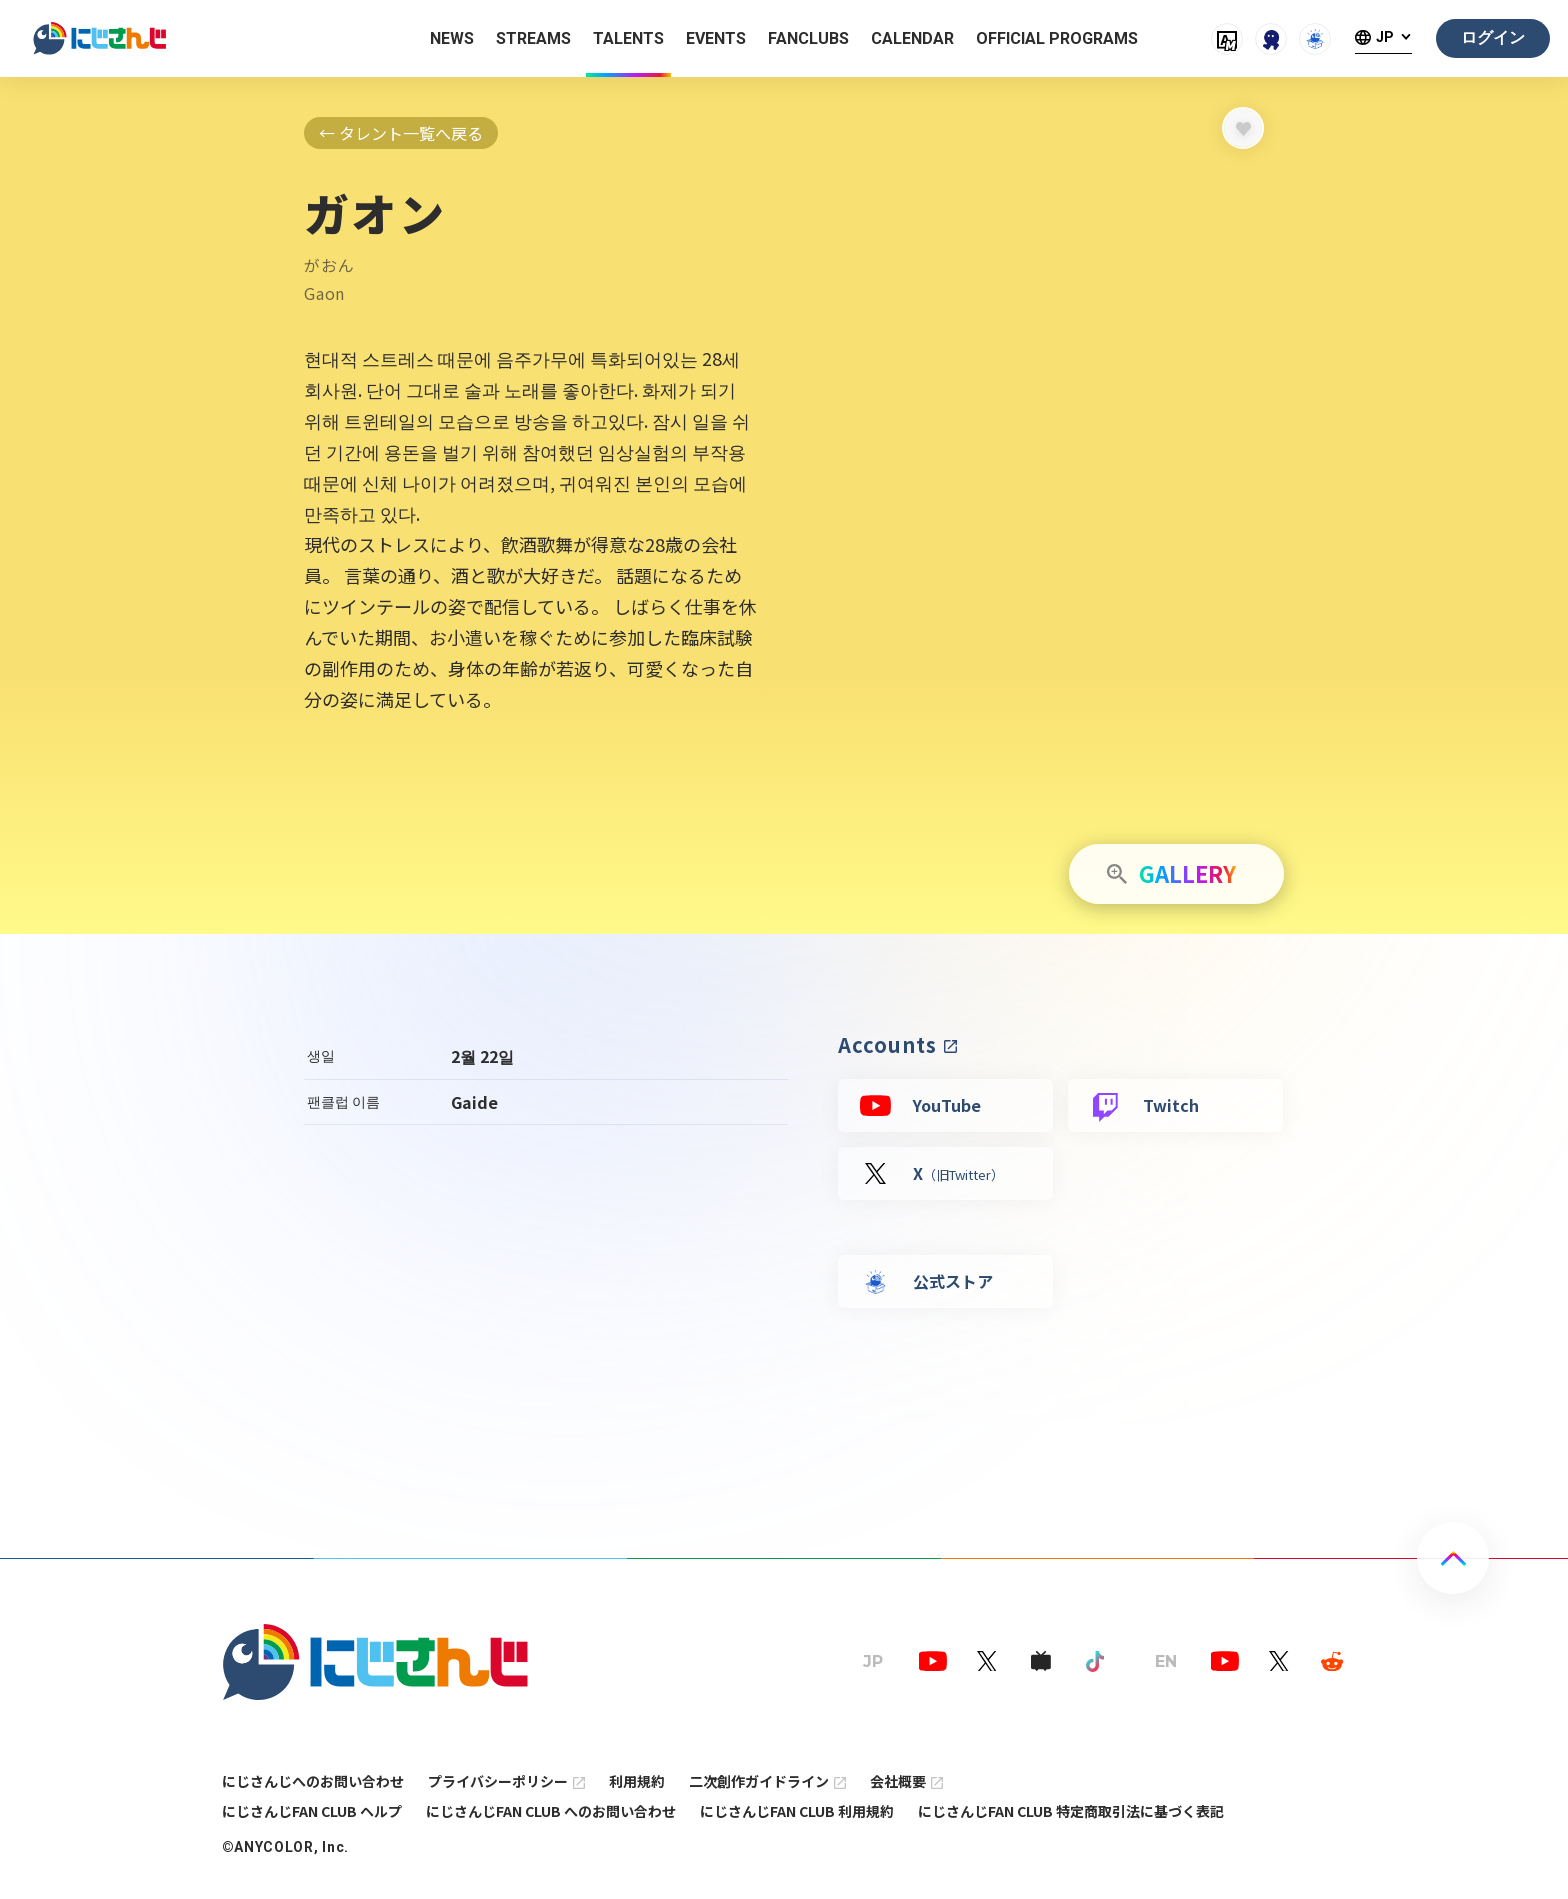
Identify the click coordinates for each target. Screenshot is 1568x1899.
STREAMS (533, 38)
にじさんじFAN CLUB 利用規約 (797, 1811)
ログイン (1493, 37)
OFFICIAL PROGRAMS (1057, 38)
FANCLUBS (808, 38)
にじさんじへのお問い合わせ (313, 1781)
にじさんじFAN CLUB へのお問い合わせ (551, 1811)
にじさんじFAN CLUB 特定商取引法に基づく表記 (1071, 1811)
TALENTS (628, 38)
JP (1385, 37)
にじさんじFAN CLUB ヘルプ (312, 1811)
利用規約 (637, 1781)
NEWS (452, 38)
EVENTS (716, 38)
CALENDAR (912, 38)
